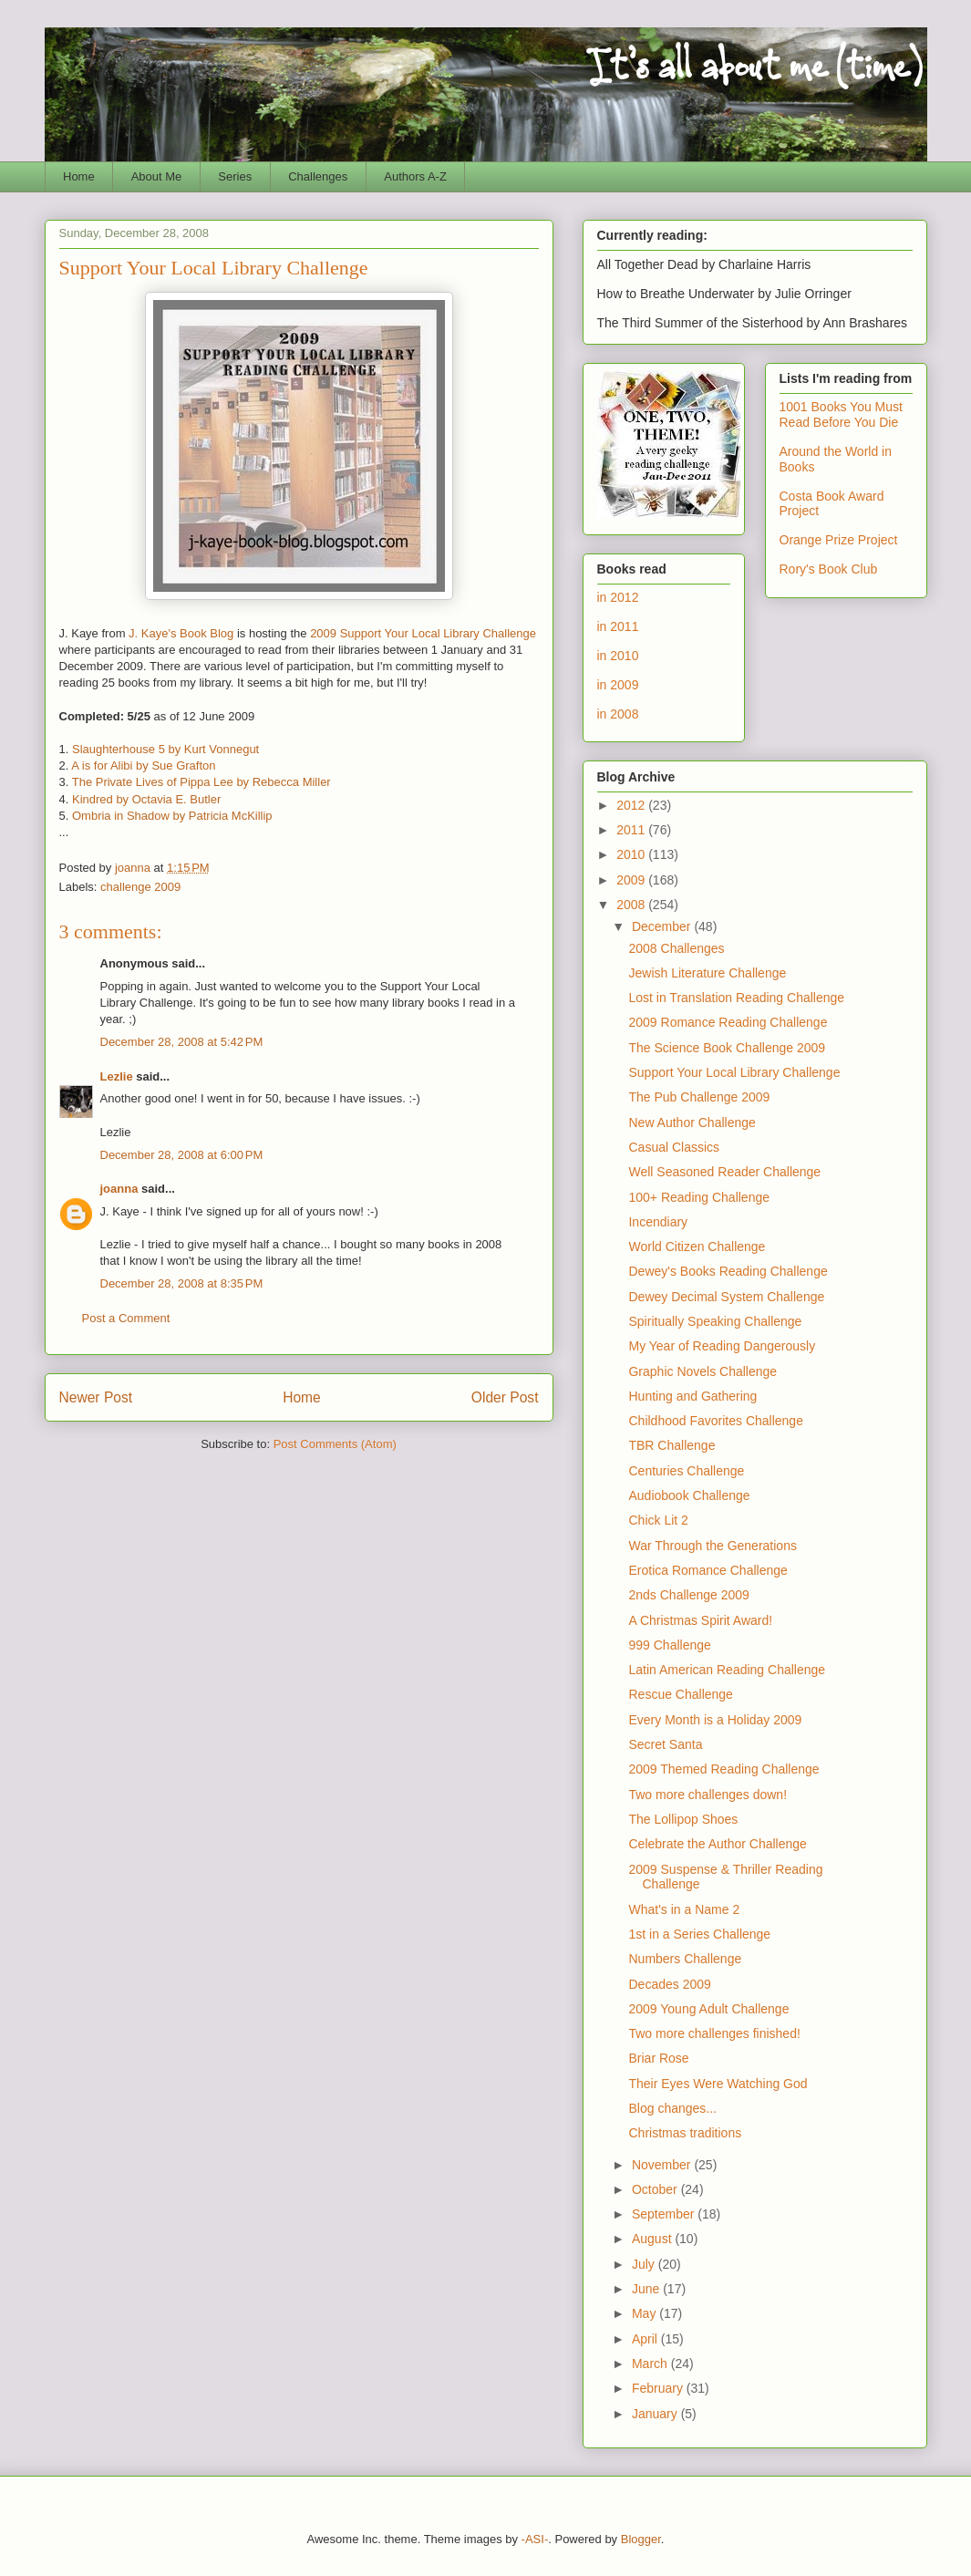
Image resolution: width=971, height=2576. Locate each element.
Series (235, 176)
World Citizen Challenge (696, 1246)
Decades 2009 (669, 1984)
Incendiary (657, 1222)
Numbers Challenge (684, 1958)
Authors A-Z (415, 176)
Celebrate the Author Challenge (717, 1843)
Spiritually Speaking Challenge (714, 1321)
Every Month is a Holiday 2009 (714, 1719)
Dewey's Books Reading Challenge (727, 1271)
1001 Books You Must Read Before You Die (841, 414)
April (646, 2339)
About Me (156, 176)
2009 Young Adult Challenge (708, 2009)
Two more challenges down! (707, 1794)
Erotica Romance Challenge (707, 1570)
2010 (632, 854)
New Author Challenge (691, 1122)
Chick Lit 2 (657, 1520)
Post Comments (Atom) (335, 1444)
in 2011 (618, 626)
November (663, 2164)
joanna (119, 1188)
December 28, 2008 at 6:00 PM (181, 1155)
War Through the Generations (712, 1545)
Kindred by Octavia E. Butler (146, 799)
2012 (632, 805)
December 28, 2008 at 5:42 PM (181, 1042)
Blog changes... (672, 2108)
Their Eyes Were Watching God (717, 2083)
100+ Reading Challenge (699, 1197)
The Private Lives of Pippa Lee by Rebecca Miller (201, 782)
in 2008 (618, 714)
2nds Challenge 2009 (688, 1595)
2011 (632, 829)
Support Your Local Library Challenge (734, 1072)
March (651, 2363)
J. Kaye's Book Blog (181, 633)
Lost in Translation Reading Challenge (736, 997)
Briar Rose (658, 2058)
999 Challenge (669, 1645)
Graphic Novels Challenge (702, 1371)
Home (79, 176)
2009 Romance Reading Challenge (727, 1022)
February (659, 2388)
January (656, 2413)
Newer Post (96, 1397)
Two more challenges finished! (714, 2033)
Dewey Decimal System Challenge (726, 1296)
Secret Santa (665, 1744)
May (645, 2313)
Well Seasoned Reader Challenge (724, 1171)
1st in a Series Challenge (699, 1934)
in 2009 (618, 685)
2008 (632, 904)
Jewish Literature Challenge (707, 973)
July (645, 2264)
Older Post (505, 1397)
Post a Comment (126, 1318)
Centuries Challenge (686, 1471)
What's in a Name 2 (683, 1909)
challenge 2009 (140, 887)
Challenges (317, 176)
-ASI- (535, 2539)
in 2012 (618, 597)
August (653, 2238)
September (664, 2214)
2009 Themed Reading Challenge (723, 1769)
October (656, 2189)
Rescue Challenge (680, 1694)
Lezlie (116, 1076)
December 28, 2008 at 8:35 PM (181, 1283)
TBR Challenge (671, 1445)
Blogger (641, 2539)
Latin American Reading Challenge (726, 1669)
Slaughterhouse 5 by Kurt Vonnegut (165, 749)
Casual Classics (673, 1147)
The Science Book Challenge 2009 (726, 1047)
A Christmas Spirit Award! (700, 1620)
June (647, 2288)
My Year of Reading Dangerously (721, 1346)
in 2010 (618, 655)
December (663, 926)
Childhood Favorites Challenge (715, 1420)
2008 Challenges (676, 948)
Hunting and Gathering (692, 1396)
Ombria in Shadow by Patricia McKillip (172, 815)
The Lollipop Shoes (683, 1819)
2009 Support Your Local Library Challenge (423, 633)
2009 (632, 880)
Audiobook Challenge (688, 1495)
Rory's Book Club (829, 569)
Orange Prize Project (839, 540)
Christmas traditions (684, 2133)
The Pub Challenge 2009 (699, 1097)
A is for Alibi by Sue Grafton (143, 765)
